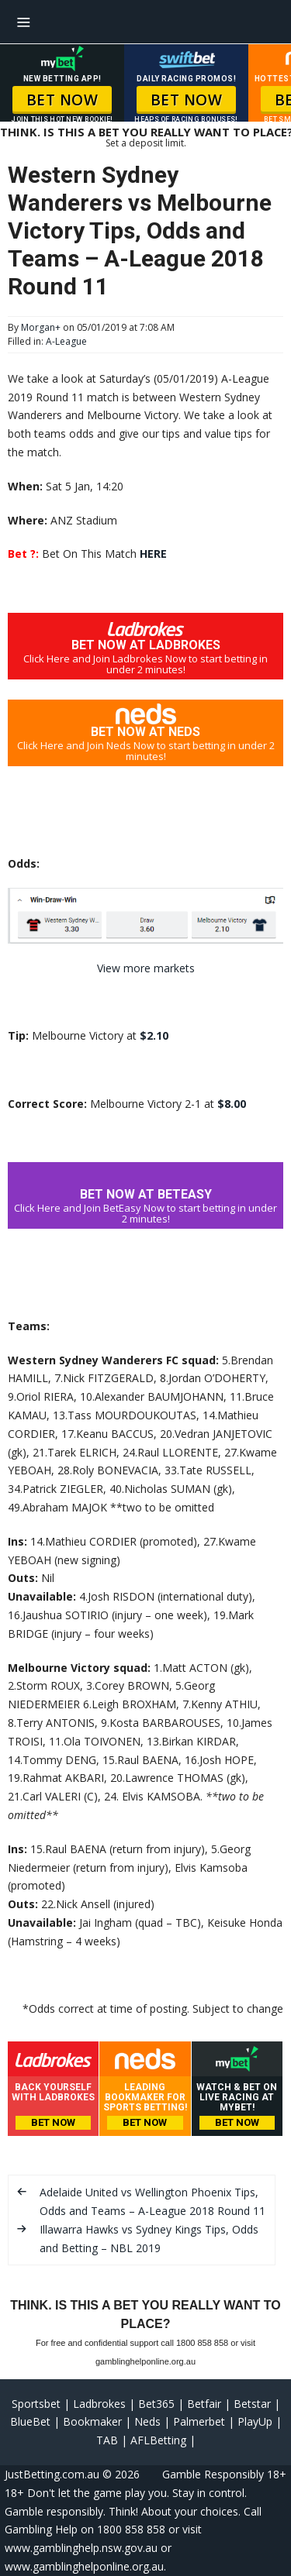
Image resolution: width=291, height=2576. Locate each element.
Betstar (252, 2403)
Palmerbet (199, 2421)
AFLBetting (158, 2440)
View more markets (146, 968)
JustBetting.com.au (52, 2474)
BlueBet (30, 2421)
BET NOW (62, 100)
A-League (66, 341)
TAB (107, 2440)
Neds (147, 2421)
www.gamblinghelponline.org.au (84, 2566)
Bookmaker (92, 2421)
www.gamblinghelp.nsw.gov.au (81, 2547)
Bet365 (156, 2403)
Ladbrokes (99, 2403)
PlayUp (254, 2421)
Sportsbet (36, 2403)
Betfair (204, 2403)
